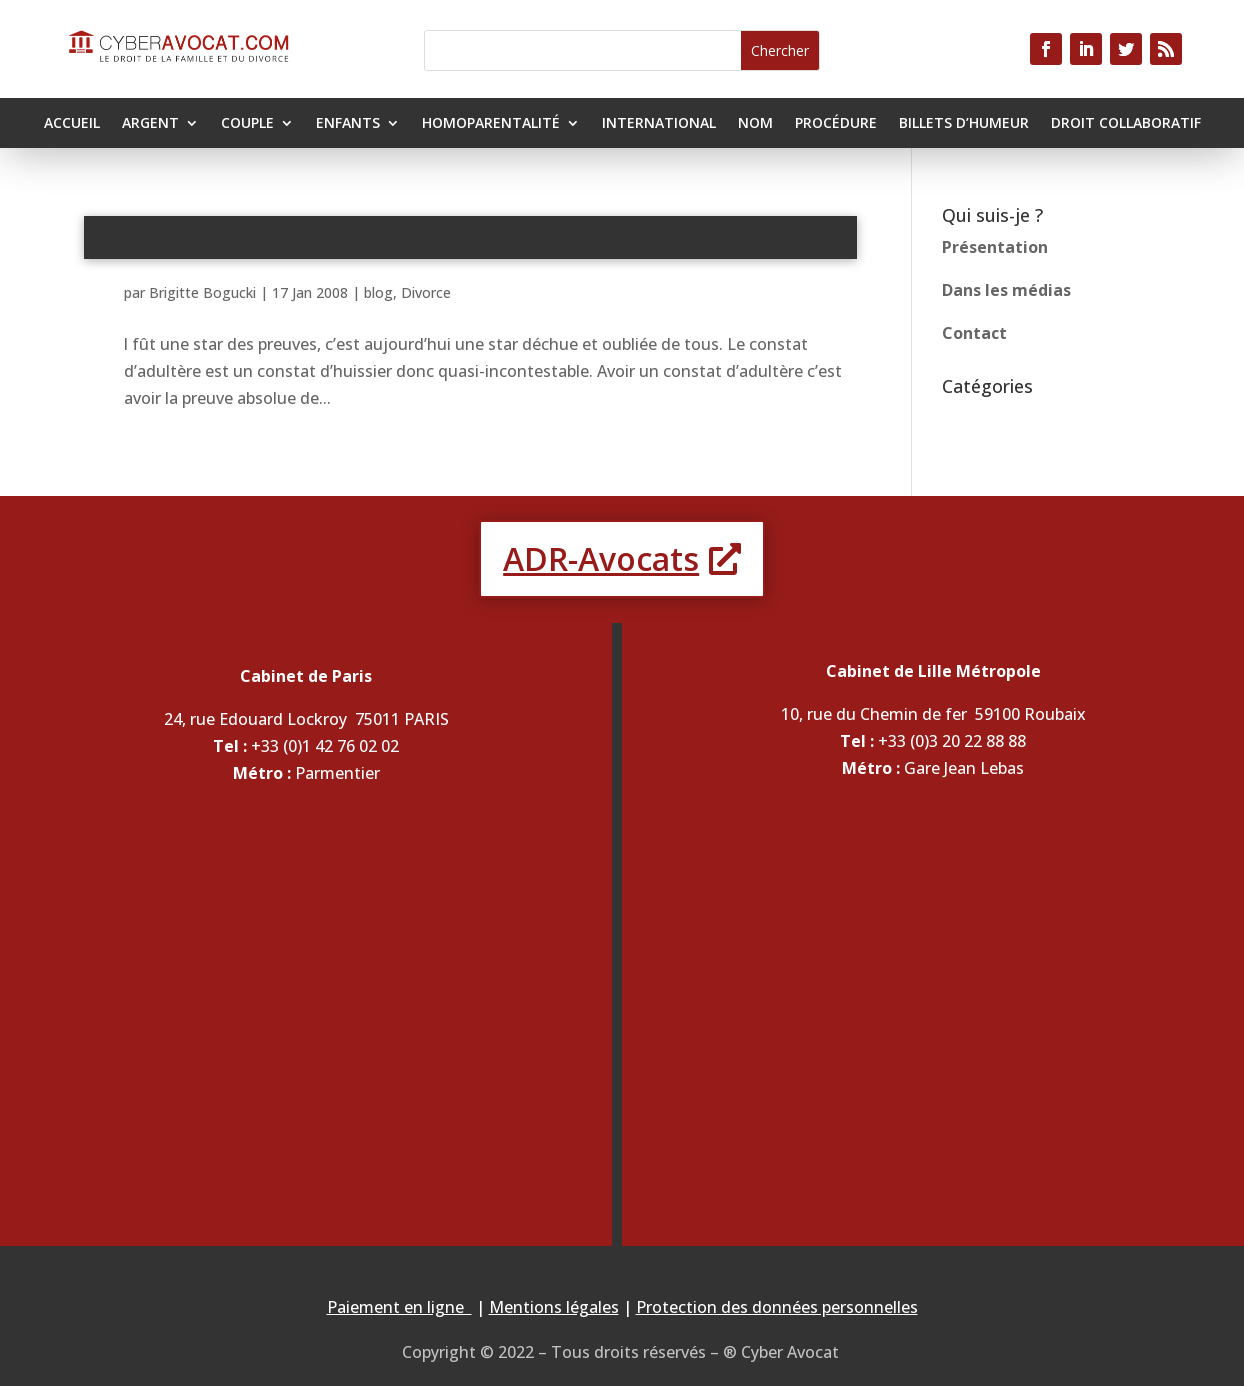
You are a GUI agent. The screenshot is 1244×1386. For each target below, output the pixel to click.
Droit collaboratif (1126, 124)
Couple (247, 124)
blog (378, 292)
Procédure (836, 124)
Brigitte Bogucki (202, 292)
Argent (150, 124)
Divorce (426, 292)
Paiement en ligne (399, 1307)
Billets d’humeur (964, 124)
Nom (755, 124)
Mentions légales (554, 1307)
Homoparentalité (491, 124)
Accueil (72, 124)
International (659, 124)
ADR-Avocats (601, 558)
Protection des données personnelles (777, 1307)
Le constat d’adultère (471, 236)
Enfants (348, 124)
